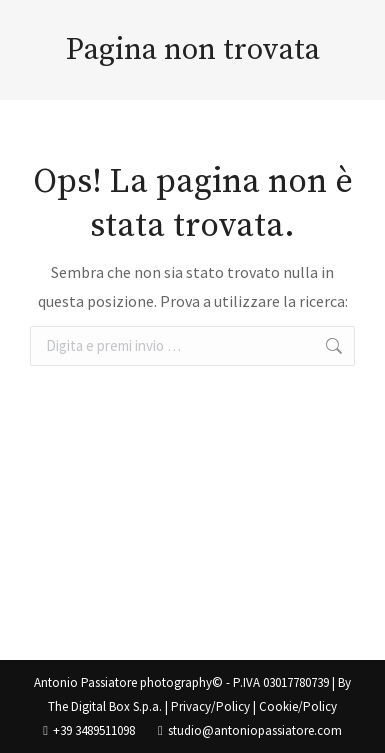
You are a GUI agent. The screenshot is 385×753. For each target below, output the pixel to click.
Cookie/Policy (298, 706)
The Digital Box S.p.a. (105, 706)
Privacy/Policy (210, 706)
